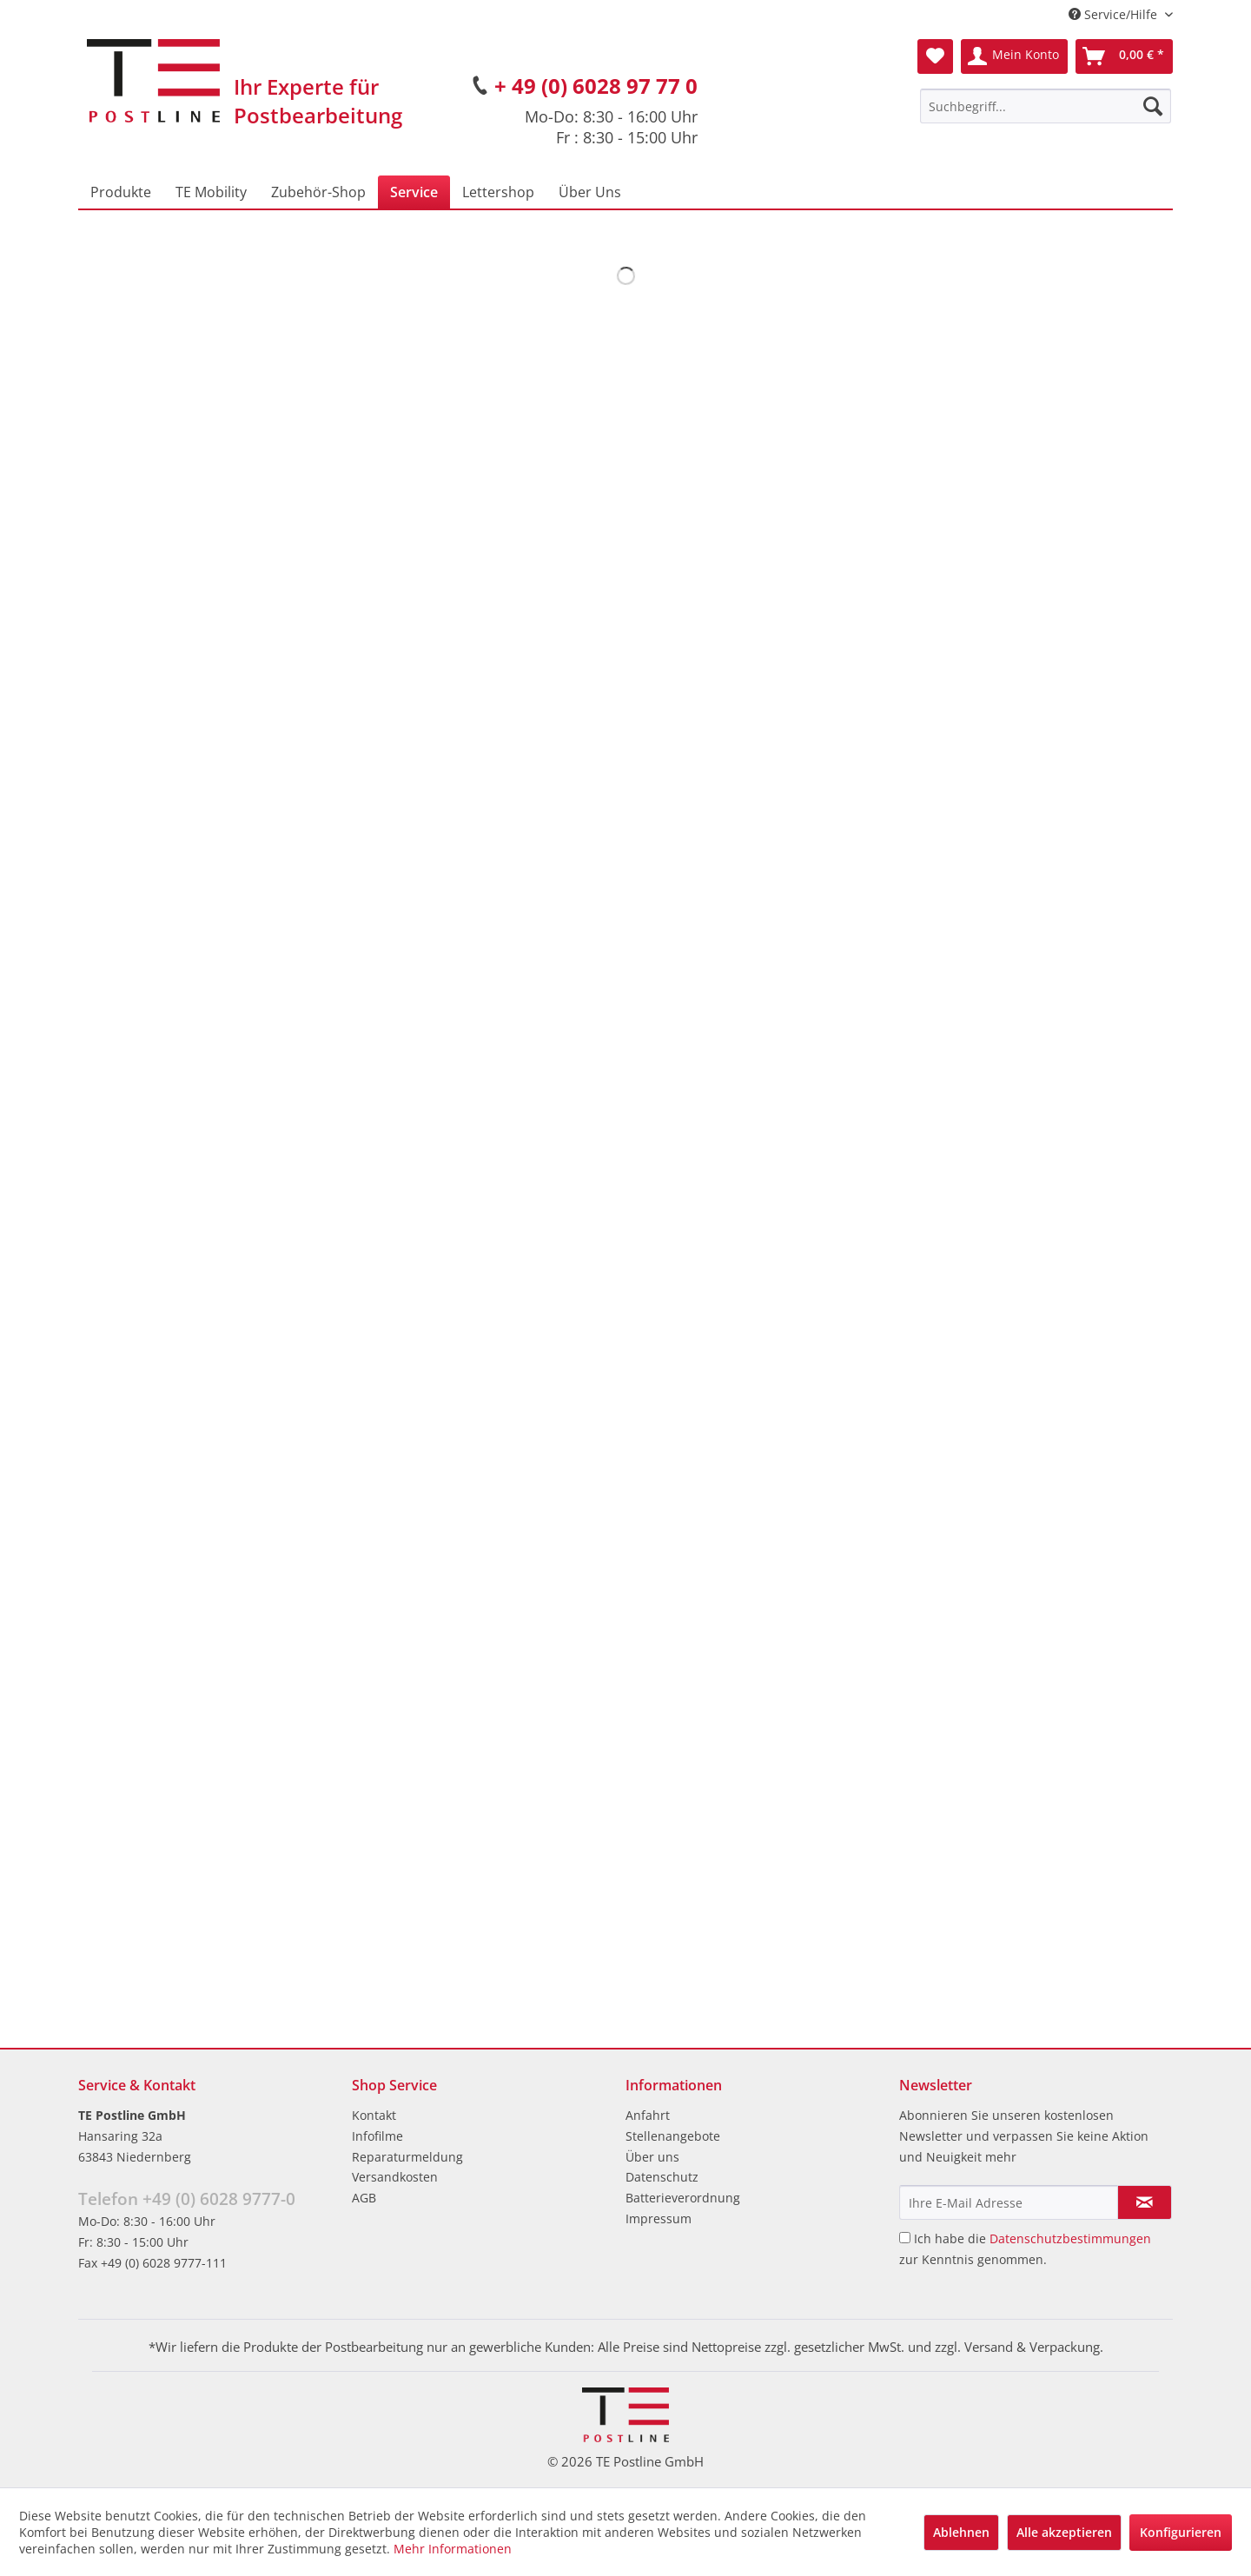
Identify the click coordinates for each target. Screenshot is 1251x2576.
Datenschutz (662, 2177)
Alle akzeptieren (1064, 2532)
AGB (364, 2197)
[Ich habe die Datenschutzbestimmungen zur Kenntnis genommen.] (904, 2237)
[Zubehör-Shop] (318, 192)
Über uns (652, 2157)
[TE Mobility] (211, 192)
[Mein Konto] (1014, 56)
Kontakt (374, 2115)
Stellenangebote (673, 2136)
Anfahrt (648, 2115)
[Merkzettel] (935, 56)
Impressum (659, 2218)
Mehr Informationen (453, 2548)
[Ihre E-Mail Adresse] (1008, 2202)
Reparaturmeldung (407, 2157)
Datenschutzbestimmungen (1070, 2238)
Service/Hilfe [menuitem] (1115, 14)
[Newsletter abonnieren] (1144, 2202)
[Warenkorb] (1124, 56)
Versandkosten (395, 2177)
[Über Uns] (589, 192)
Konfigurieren (1180, 2532)
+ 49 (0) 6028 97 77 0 (596, 85)
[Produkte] (120, 192)
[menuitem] (1045, 106)
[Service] (414, 192)
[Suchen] (1153, 106)
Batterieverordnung (683, 2197)
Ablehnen (961, 2532)
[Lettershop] (498, 192)
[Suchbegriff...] (1045, 106)
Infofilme (377, 2136)
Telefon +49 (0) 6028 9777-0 (186, 2199)
